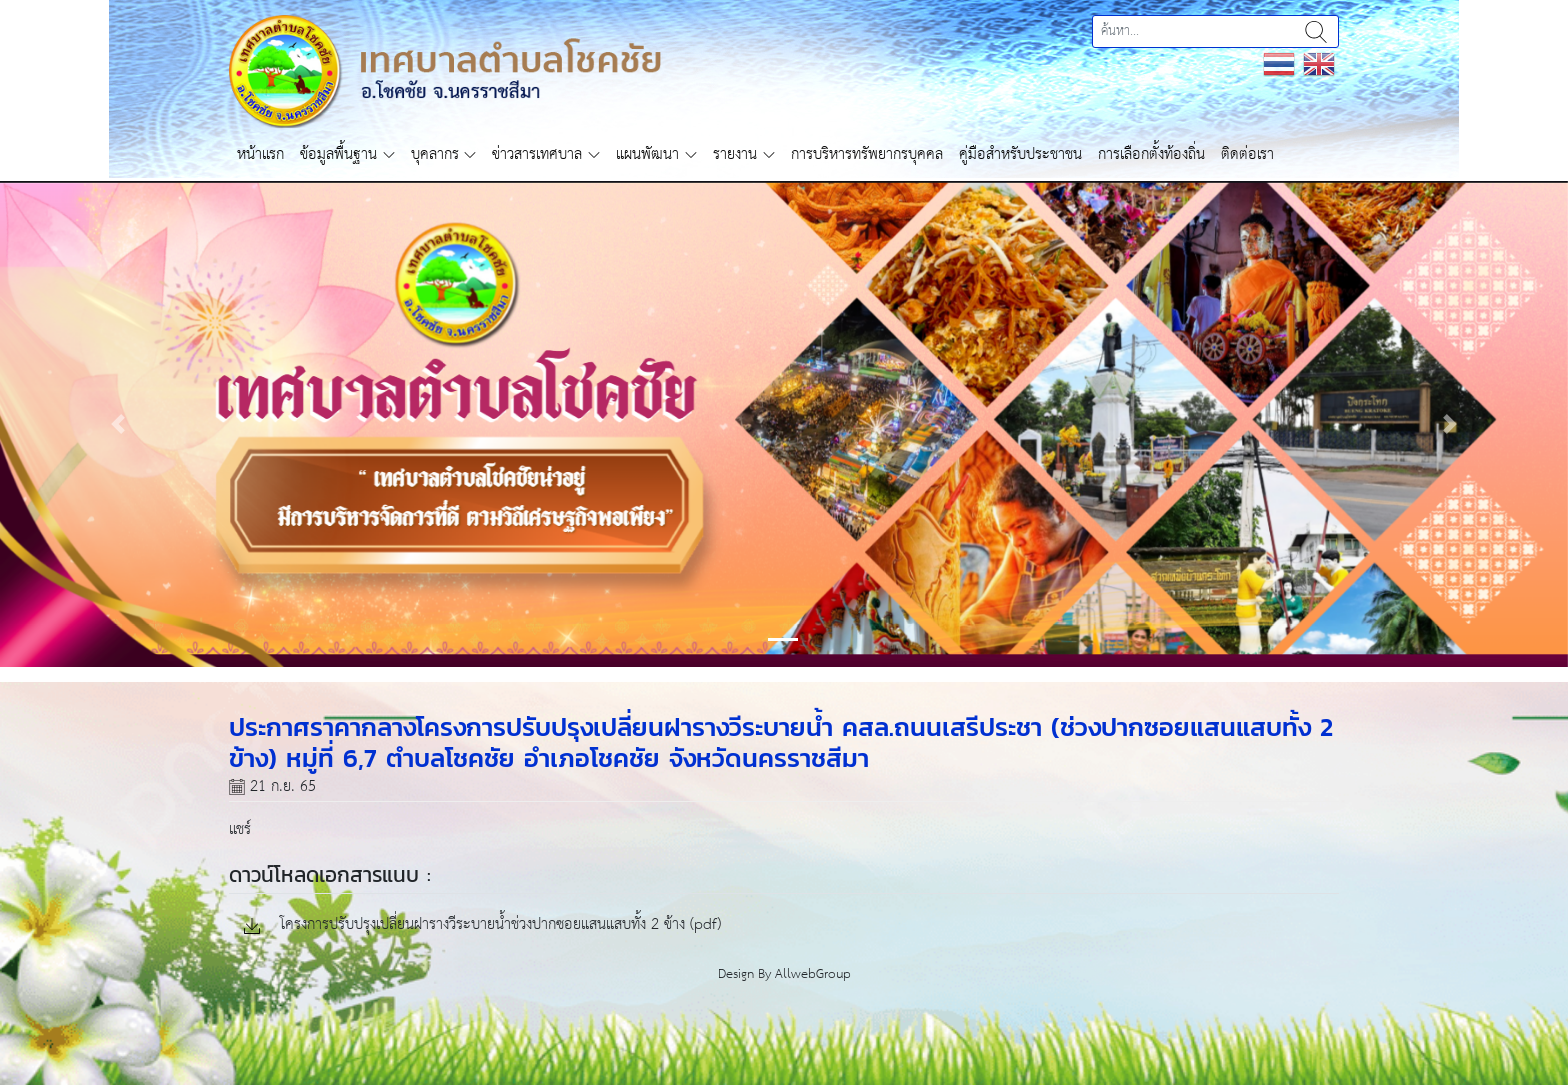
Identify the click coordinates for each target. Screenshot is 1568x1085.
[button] (117, 424)
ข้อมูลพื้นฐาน (338, 154)
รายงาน (735, 154)
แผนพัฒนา (647, 154)
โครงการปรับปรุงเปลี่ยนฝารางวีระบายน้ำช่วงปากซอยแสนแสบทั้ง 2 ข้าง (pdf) (482, 925)
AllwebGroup (813, 974)
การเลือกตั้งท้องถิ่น (1151, 154)
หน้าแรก (260, 154)
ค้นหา (1316, 31)
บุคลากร (435, 154)
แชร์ (240, 829)
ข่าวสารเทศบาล (537, 154)
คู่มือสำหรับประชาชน (1020, 154)
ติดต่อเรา (1247, 154)
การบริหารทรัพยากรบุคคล (867, 154)
